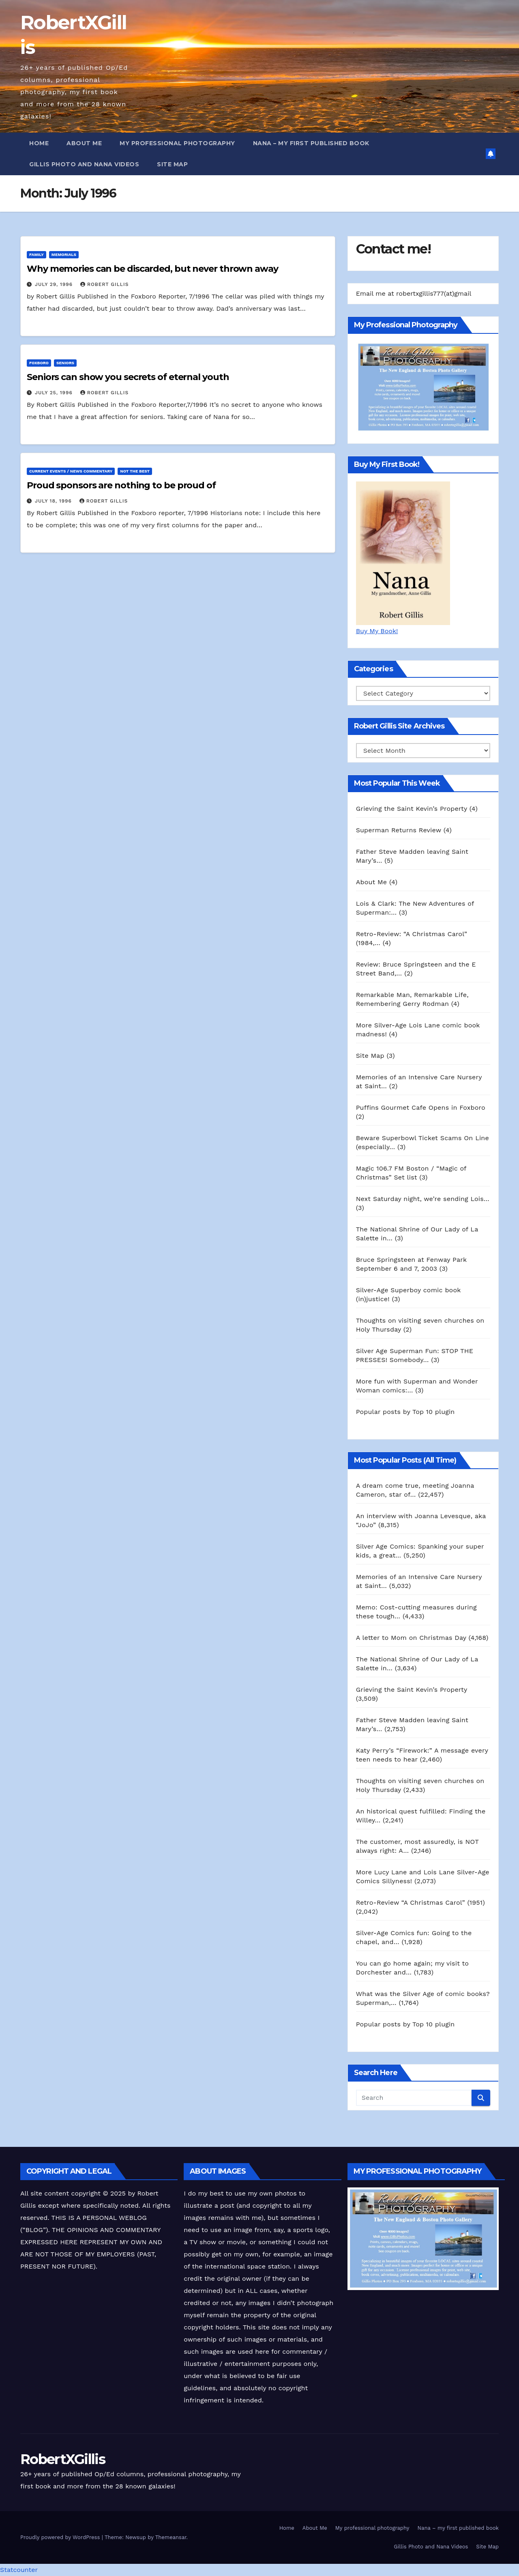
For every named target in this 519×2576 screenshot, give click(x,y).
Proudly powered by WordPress (61, 2537)
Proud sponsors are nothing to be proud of (121, 485)
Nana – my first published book (311, 143)
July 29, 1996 (55, 284)
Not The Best (135, 471)
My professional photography (177, 143)
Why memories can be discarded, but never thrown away (152, 268)
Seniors (65, 363)
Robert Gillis (104, 284)
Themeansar (171, 2537)
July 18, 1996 (54, 501)
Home (39, 143)
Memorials (63, 254)
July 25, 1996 (55, 392)
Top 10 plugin (433, 1412)
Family (36, 254)
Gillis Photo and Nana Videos (84, 164)
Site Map (172, 164)
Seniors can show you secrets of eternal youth (128, 377)
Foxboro (39, 363)
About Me (84, 143)
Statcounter (19, 2570)
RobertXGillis (62, 2459)
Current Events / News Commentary (70, 471)
